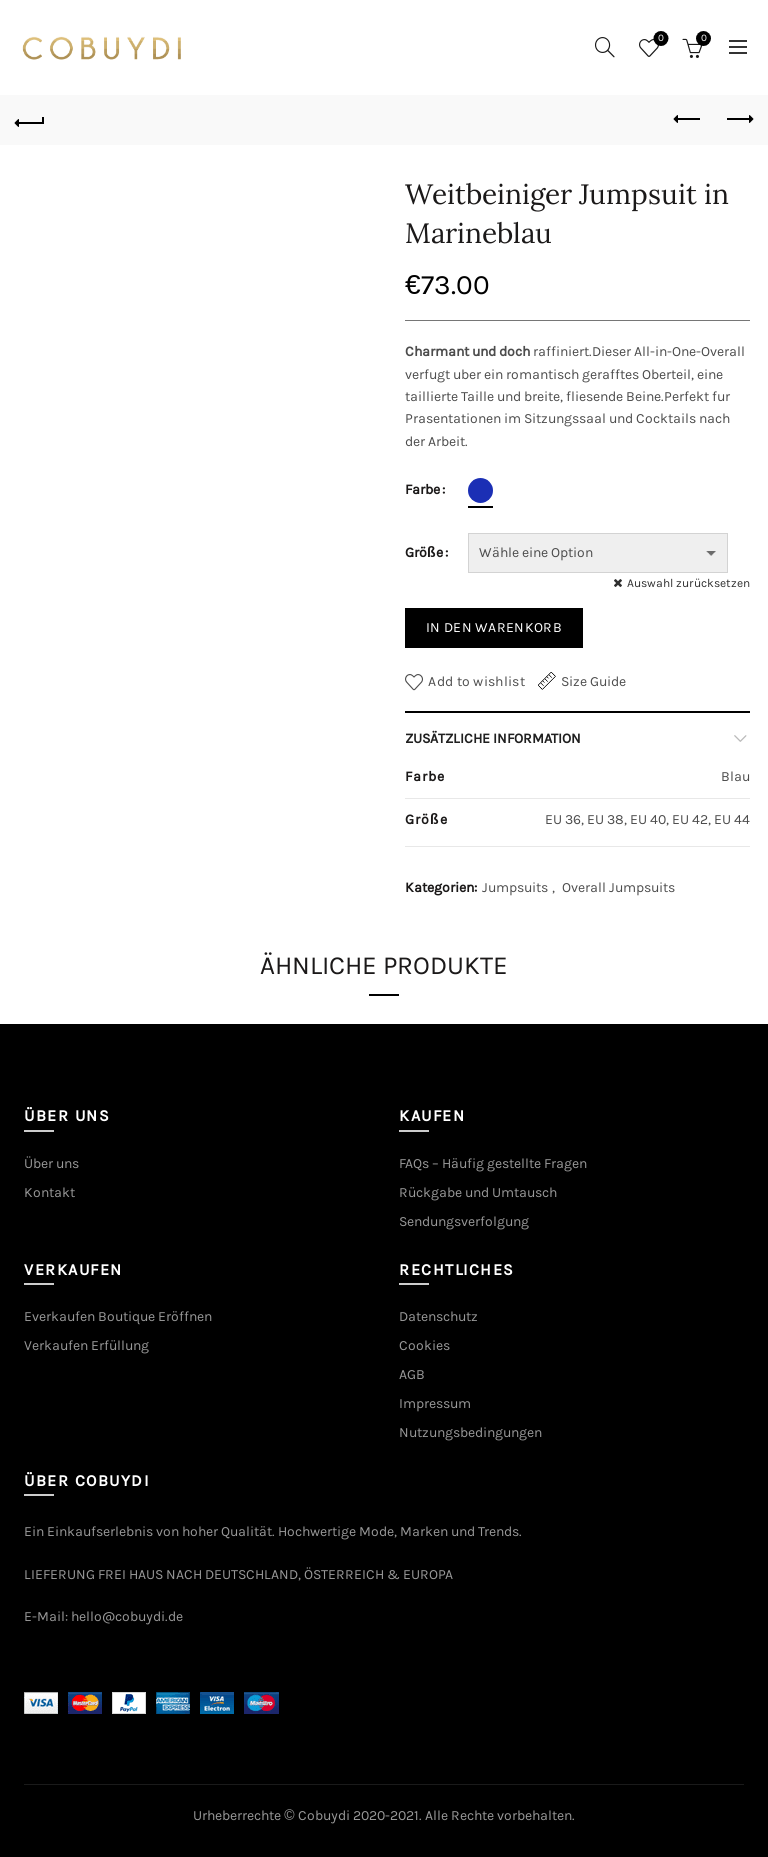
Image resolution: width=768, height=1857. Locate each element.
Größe (424, 552)
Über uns (51, 1163)
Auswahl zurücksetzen (688, 583)
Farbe (422, 489)
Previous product (688, 119)
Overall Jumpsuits (618, 887)
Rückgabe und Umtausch (478, 1192)
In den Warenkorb (494, 627)
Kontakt (49, 1192)
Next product (738, 119)
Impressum (435, 1403)
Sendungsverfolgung (464, 1221)
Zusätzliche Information (493, 738)
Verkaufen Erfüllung (86, 1345)
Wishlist (659, 39)
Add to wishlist (476, 681)
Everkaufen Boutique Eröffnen (118, 1316)
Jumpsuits (515, 887)
